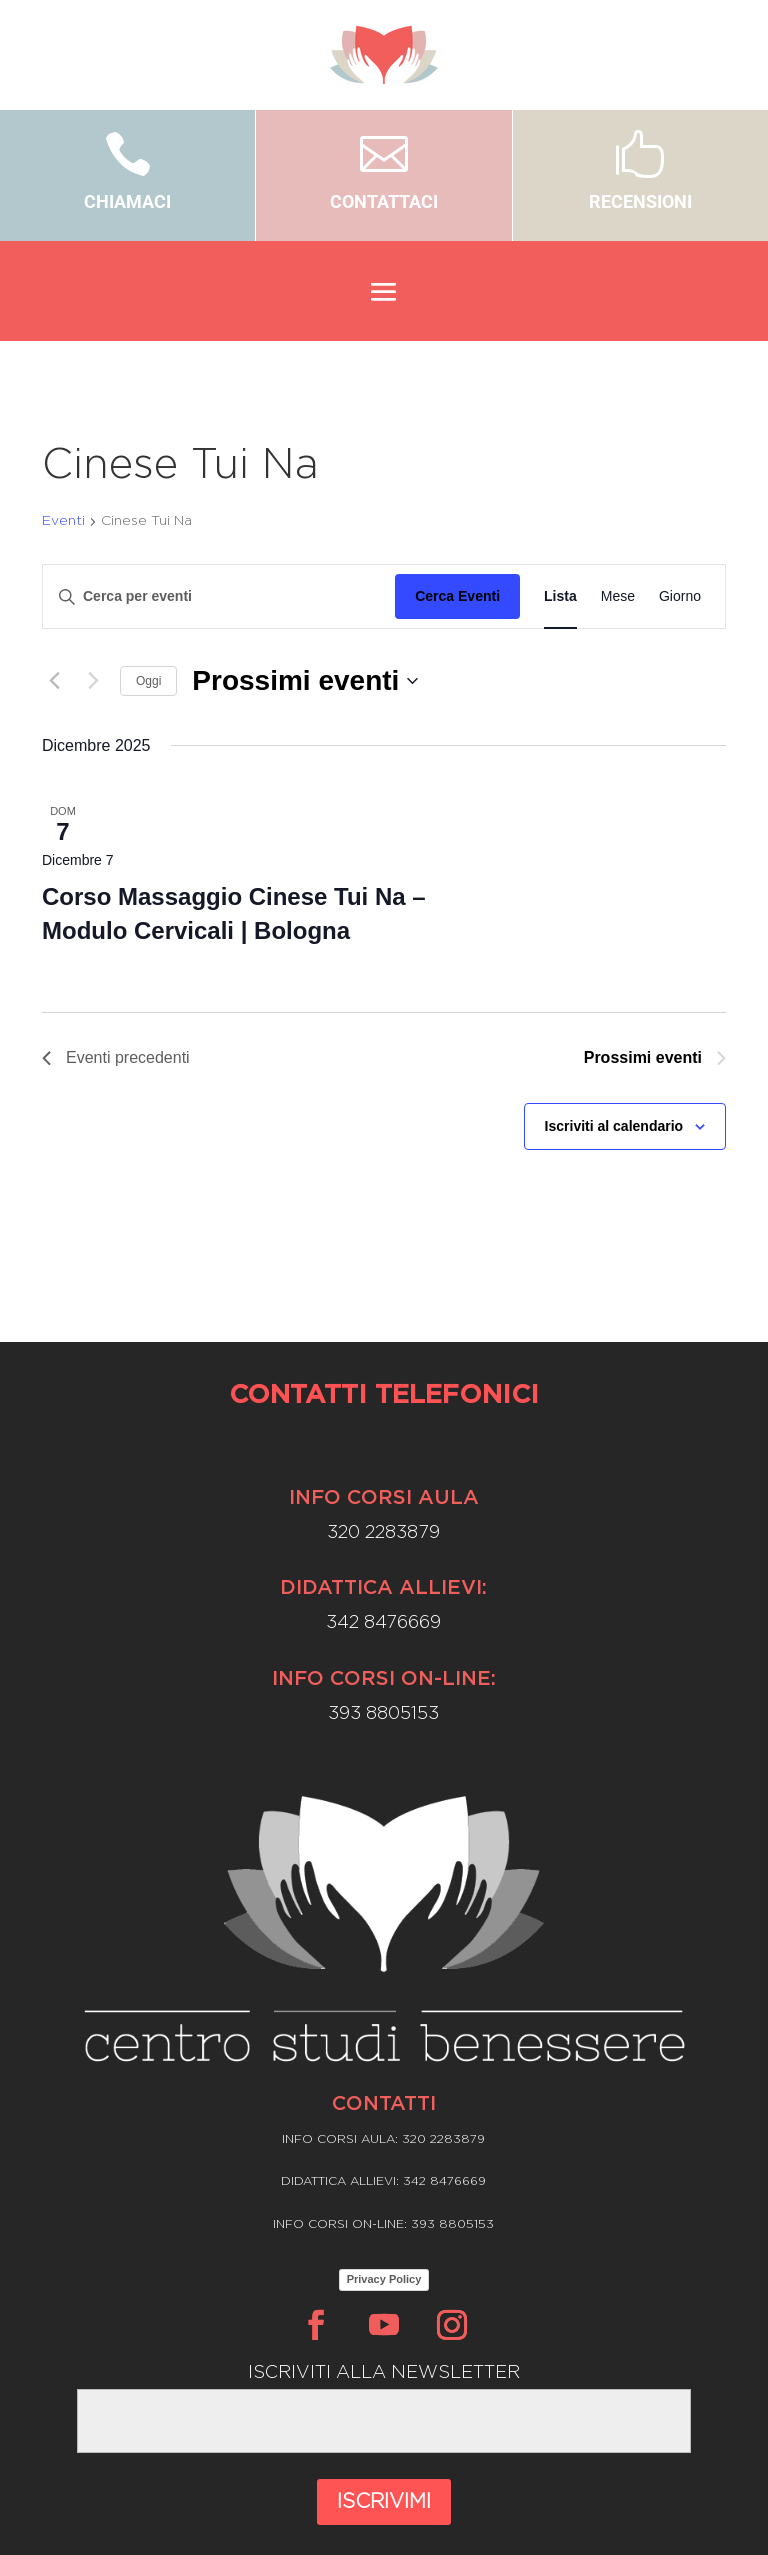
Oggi (148, 681)
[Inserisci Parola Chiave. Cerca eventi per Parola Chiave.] (219, 596)
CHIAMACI (127, 201)
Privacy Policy (384, 2279)
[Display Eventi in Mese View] (618, 596)
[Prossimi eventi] (93, 681)
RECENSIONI (640, 201)
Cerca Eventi (457, 596)
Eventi (63, 521)
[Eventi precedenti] (54, 681)
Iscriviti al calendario (614, 1126)
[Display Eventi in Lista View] (560, 596)
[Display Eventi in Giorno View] (680, 596)
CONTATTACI (384, 201)
